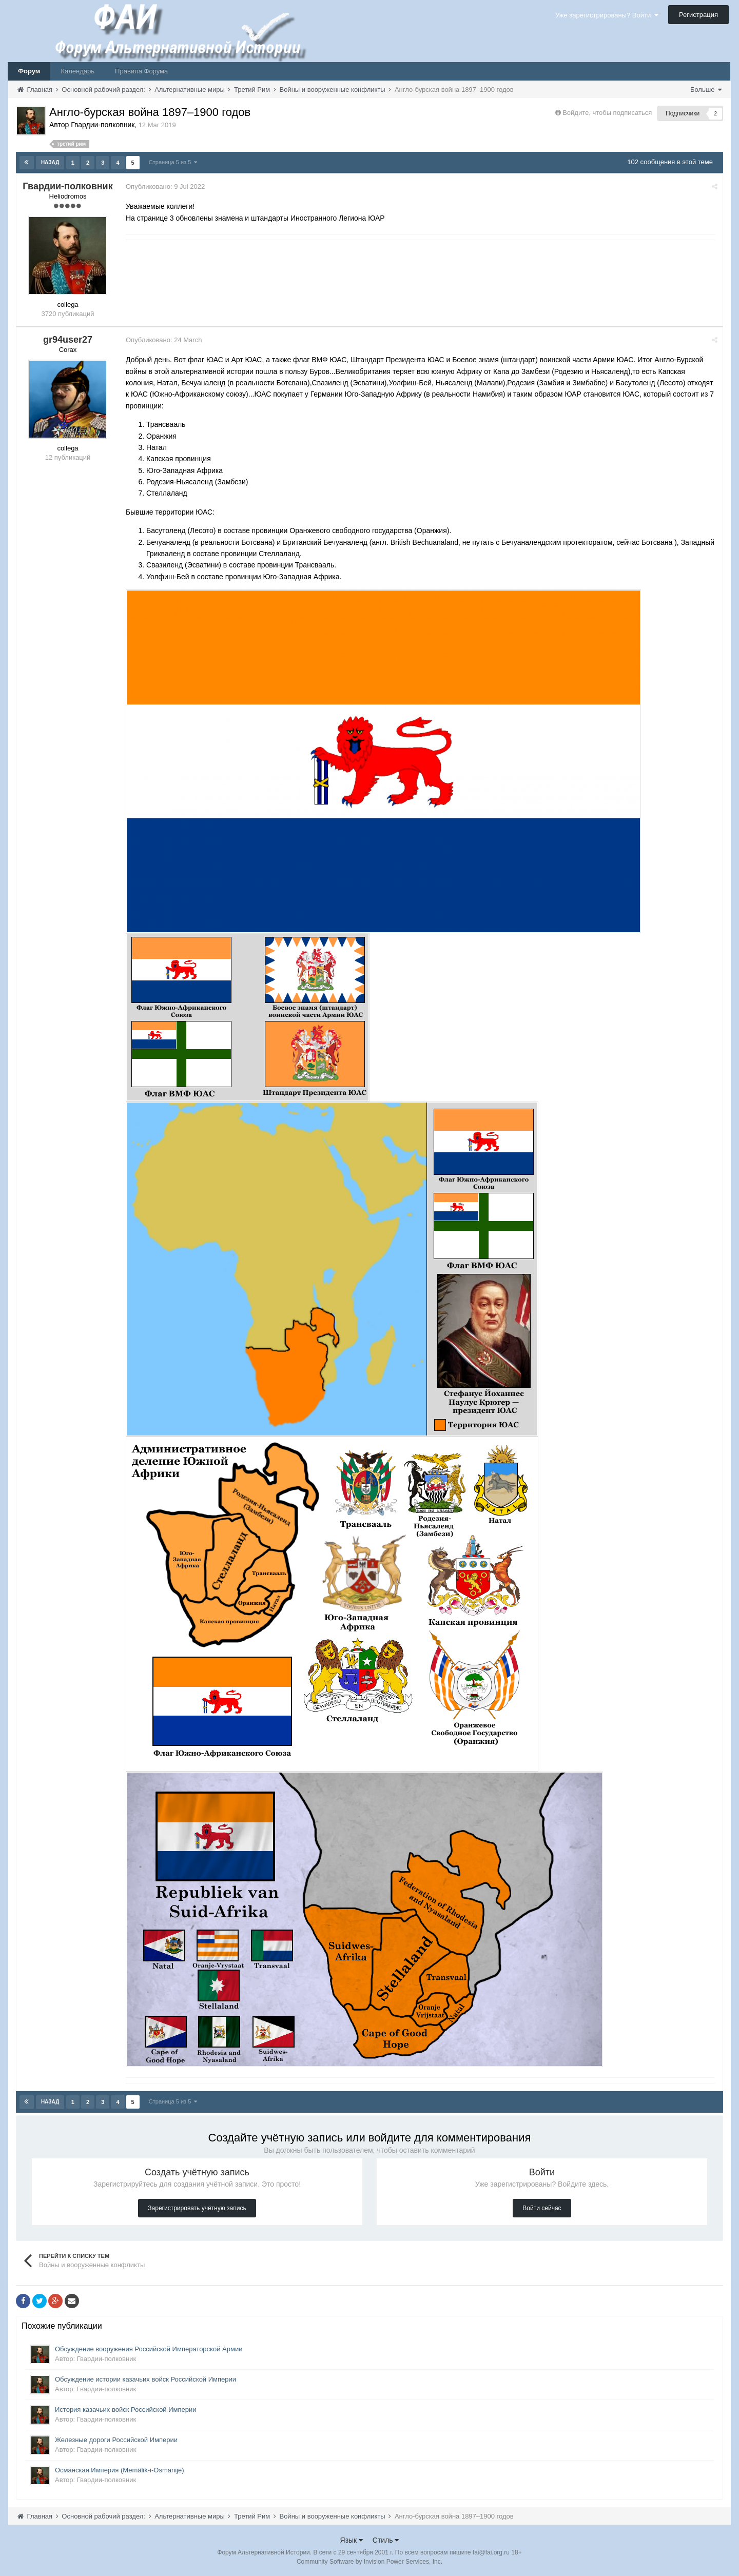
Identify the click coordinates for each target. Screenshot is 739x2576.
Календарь (77, 71)
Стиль (386, 2539)
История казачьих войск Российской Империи (126, 2409)
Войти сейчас (541, 2207)
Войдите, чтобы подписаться (607, 112)
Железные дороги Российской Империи (116, 2439)
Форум (29, 71)
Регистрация (698, 14)
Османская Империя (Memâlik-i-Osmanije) (119, 2469)
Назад (50, 162)
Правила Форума (141, 71)
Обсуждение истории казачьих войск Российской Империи (145, 2379)
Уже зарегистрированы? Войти (606, 15)
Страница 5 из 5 (173, 162)
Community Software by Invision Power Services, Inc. (369, 2561)
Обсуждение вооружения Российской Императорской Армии (148, 2348)
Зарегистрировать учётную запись (197, 2207)
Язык (351, 2539)
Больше (706, 89)
